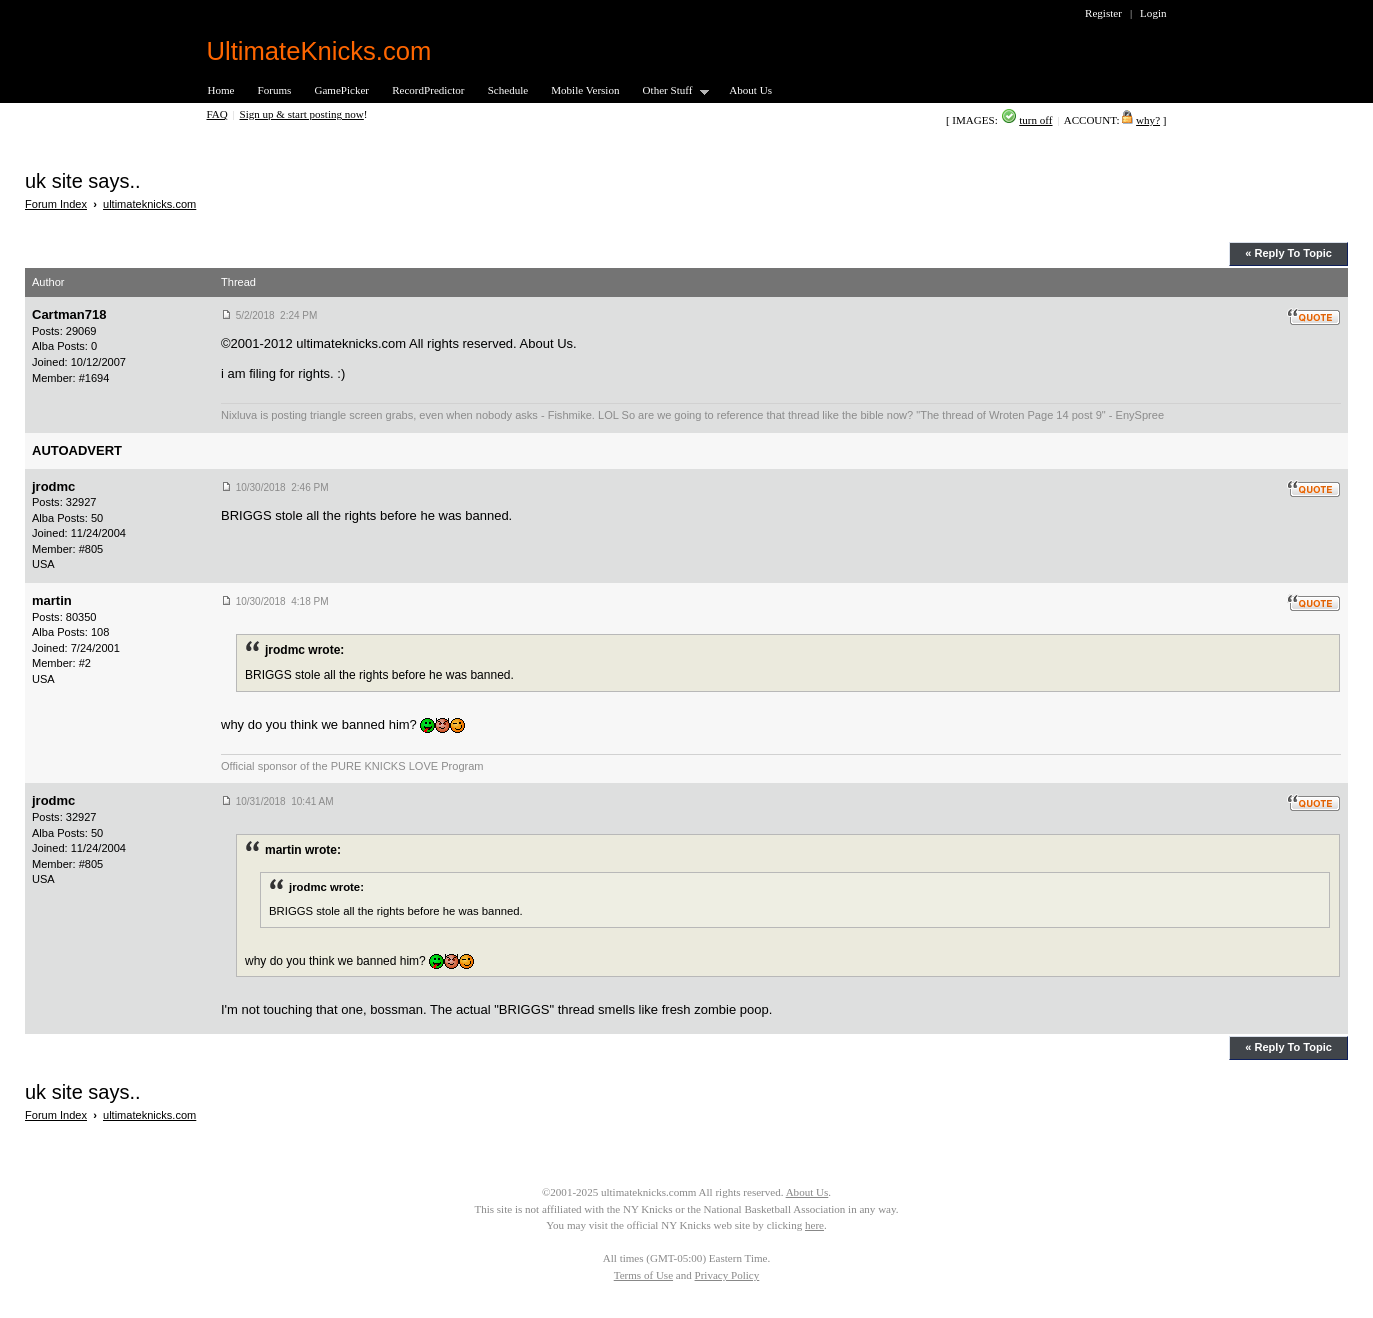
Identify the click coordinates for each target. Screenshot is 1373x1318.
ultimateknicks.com (149, 204)
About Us (750, 90)
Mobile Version (585, 90)
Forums (275, 90)
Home (221, 90)
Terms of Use (643, 1275)
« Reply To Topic (1288, 253)
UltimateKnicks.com (319, 51)
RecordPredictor (428, 90)
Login (1153, 13)
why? (1148, 120)
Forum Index (56, 204)
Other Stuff (670, 91)
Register (1103, 13)
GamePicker (341, 90)
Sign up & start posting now (302, 114)
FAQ (217, 114)
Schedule (508, 90)
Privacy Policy (727, 1275)
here (814, 1225)
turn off (1035, 120)
